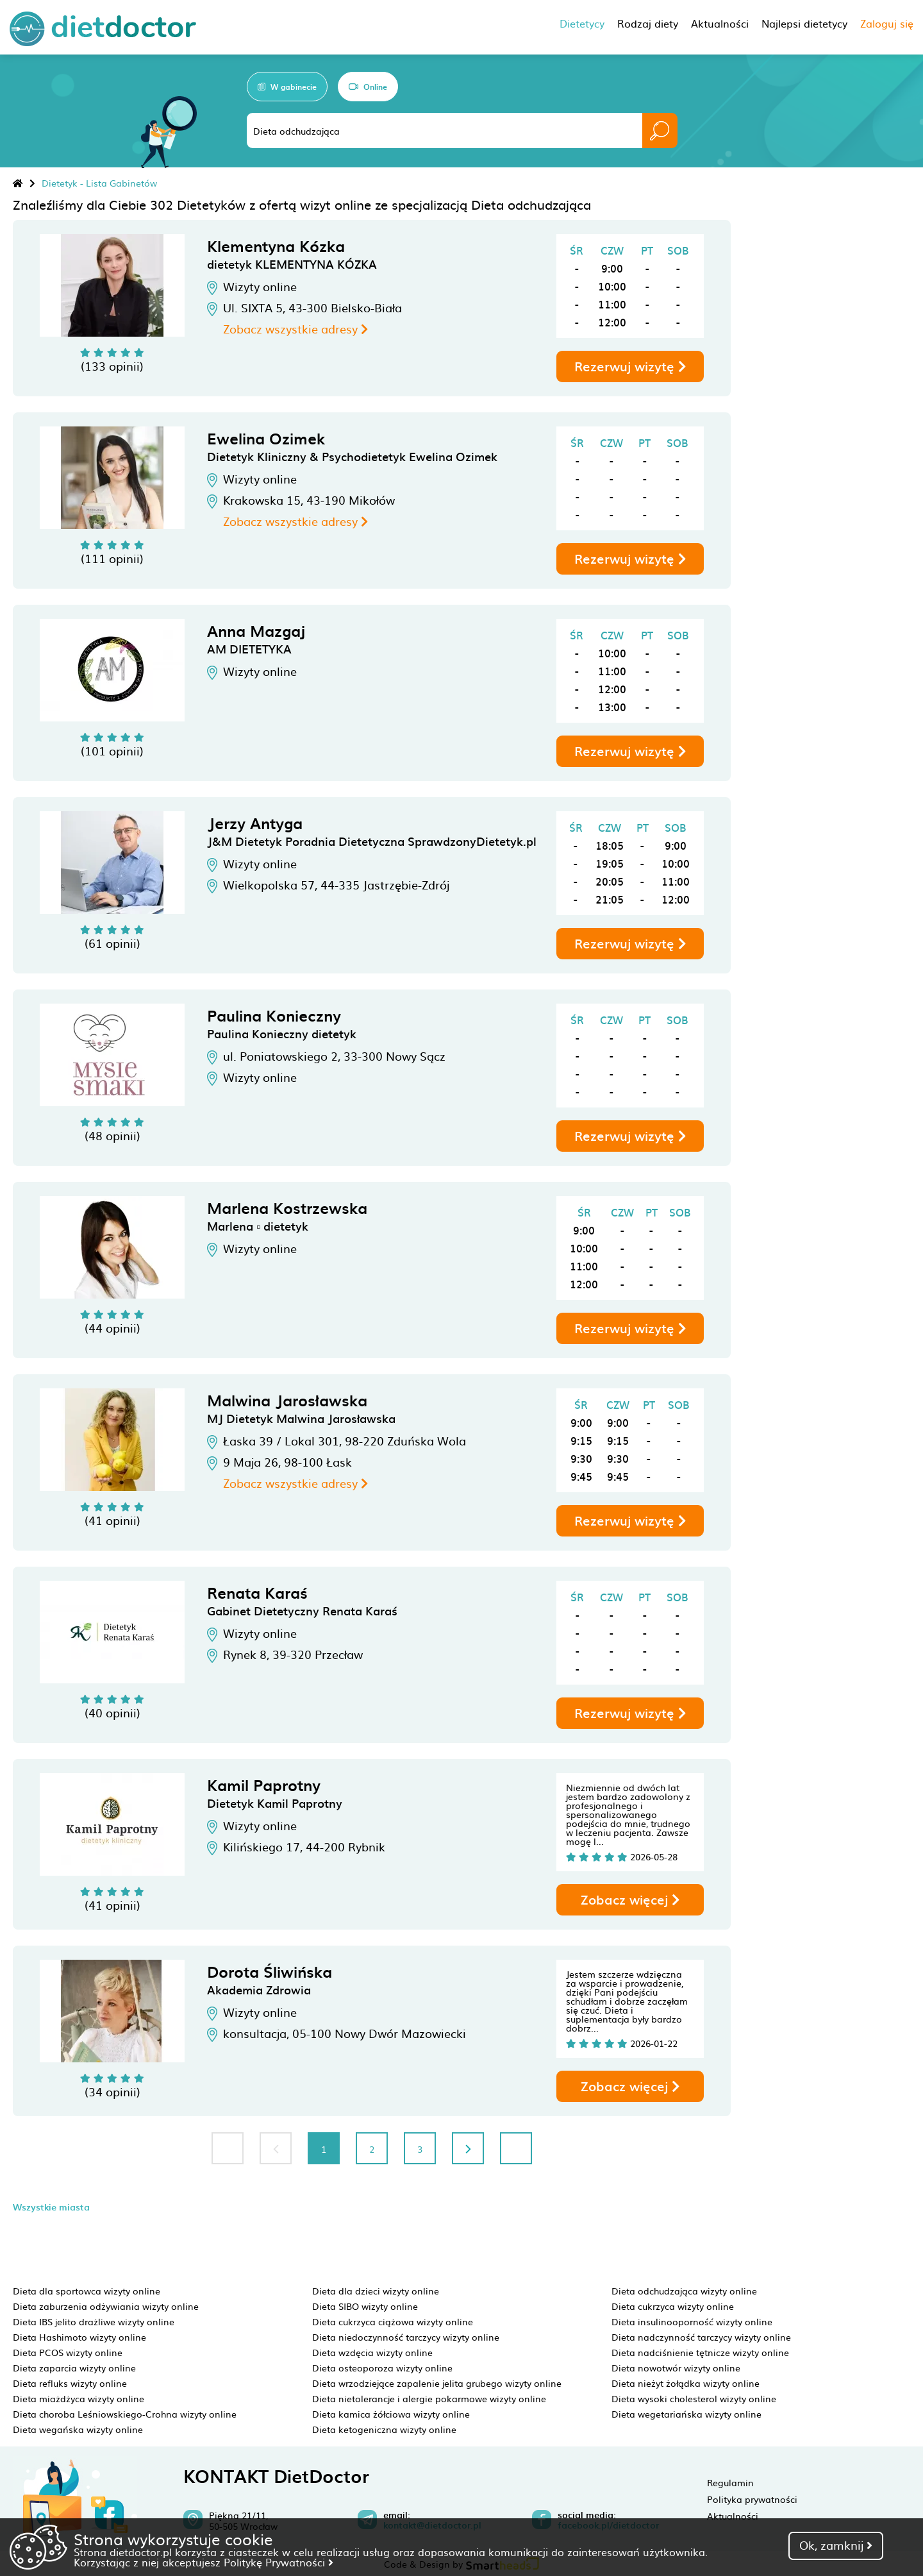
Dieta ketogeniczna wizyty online (384, 2429)
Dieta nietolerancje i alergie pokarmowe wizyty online (429, 2398)
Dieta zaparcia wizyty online (74, 2367)
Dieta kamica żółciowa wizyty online (391, 2413)
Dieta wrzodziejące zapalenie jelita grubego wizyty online (436, 2383)
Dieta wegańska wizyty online (78, 2429)
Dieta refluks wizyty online (70, 2383)
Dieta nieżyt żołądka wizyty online (685, 2383)
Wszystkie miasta (51, 2207)
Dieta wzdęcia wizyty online (372, 2352)
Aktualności (732, 2515)
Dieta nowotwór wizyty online (675, 2367)
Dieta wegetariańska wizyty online (686, 2413)
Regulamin (730, 2482)
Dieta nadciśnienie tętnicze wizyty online (700, 2352)
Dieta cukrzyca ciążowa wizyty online (392, 2321)
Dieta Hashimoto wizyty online (79, 2336)
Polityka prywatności (752, 2499)
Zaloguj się (886, 23)
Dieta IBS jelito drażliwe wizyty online (93, 2321)
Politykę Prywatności (278, 2562)
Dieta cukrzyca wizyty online (672, 2306)
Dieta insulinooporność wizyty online (691, 2321)
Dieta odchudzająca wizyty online (684, 2290)
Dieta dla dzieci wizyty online (375, 2290)
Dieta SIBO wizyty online (365, 2306)
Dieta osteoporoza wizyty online (382, 2367)
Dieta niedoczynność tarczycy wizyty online (405, 2336)
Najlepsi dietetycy (804, 23)
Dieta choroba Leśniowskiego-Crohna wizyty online (125, 2413)
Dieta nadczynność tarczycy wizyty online (701, 2336)
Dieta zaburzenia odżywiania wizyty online (106, 2306)
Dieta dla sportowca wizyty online (86, 2290)
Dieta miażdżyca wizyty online (78, 2398)
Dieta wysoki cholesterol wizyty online (693, 2398)
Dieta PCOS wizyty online (67, 2352)
